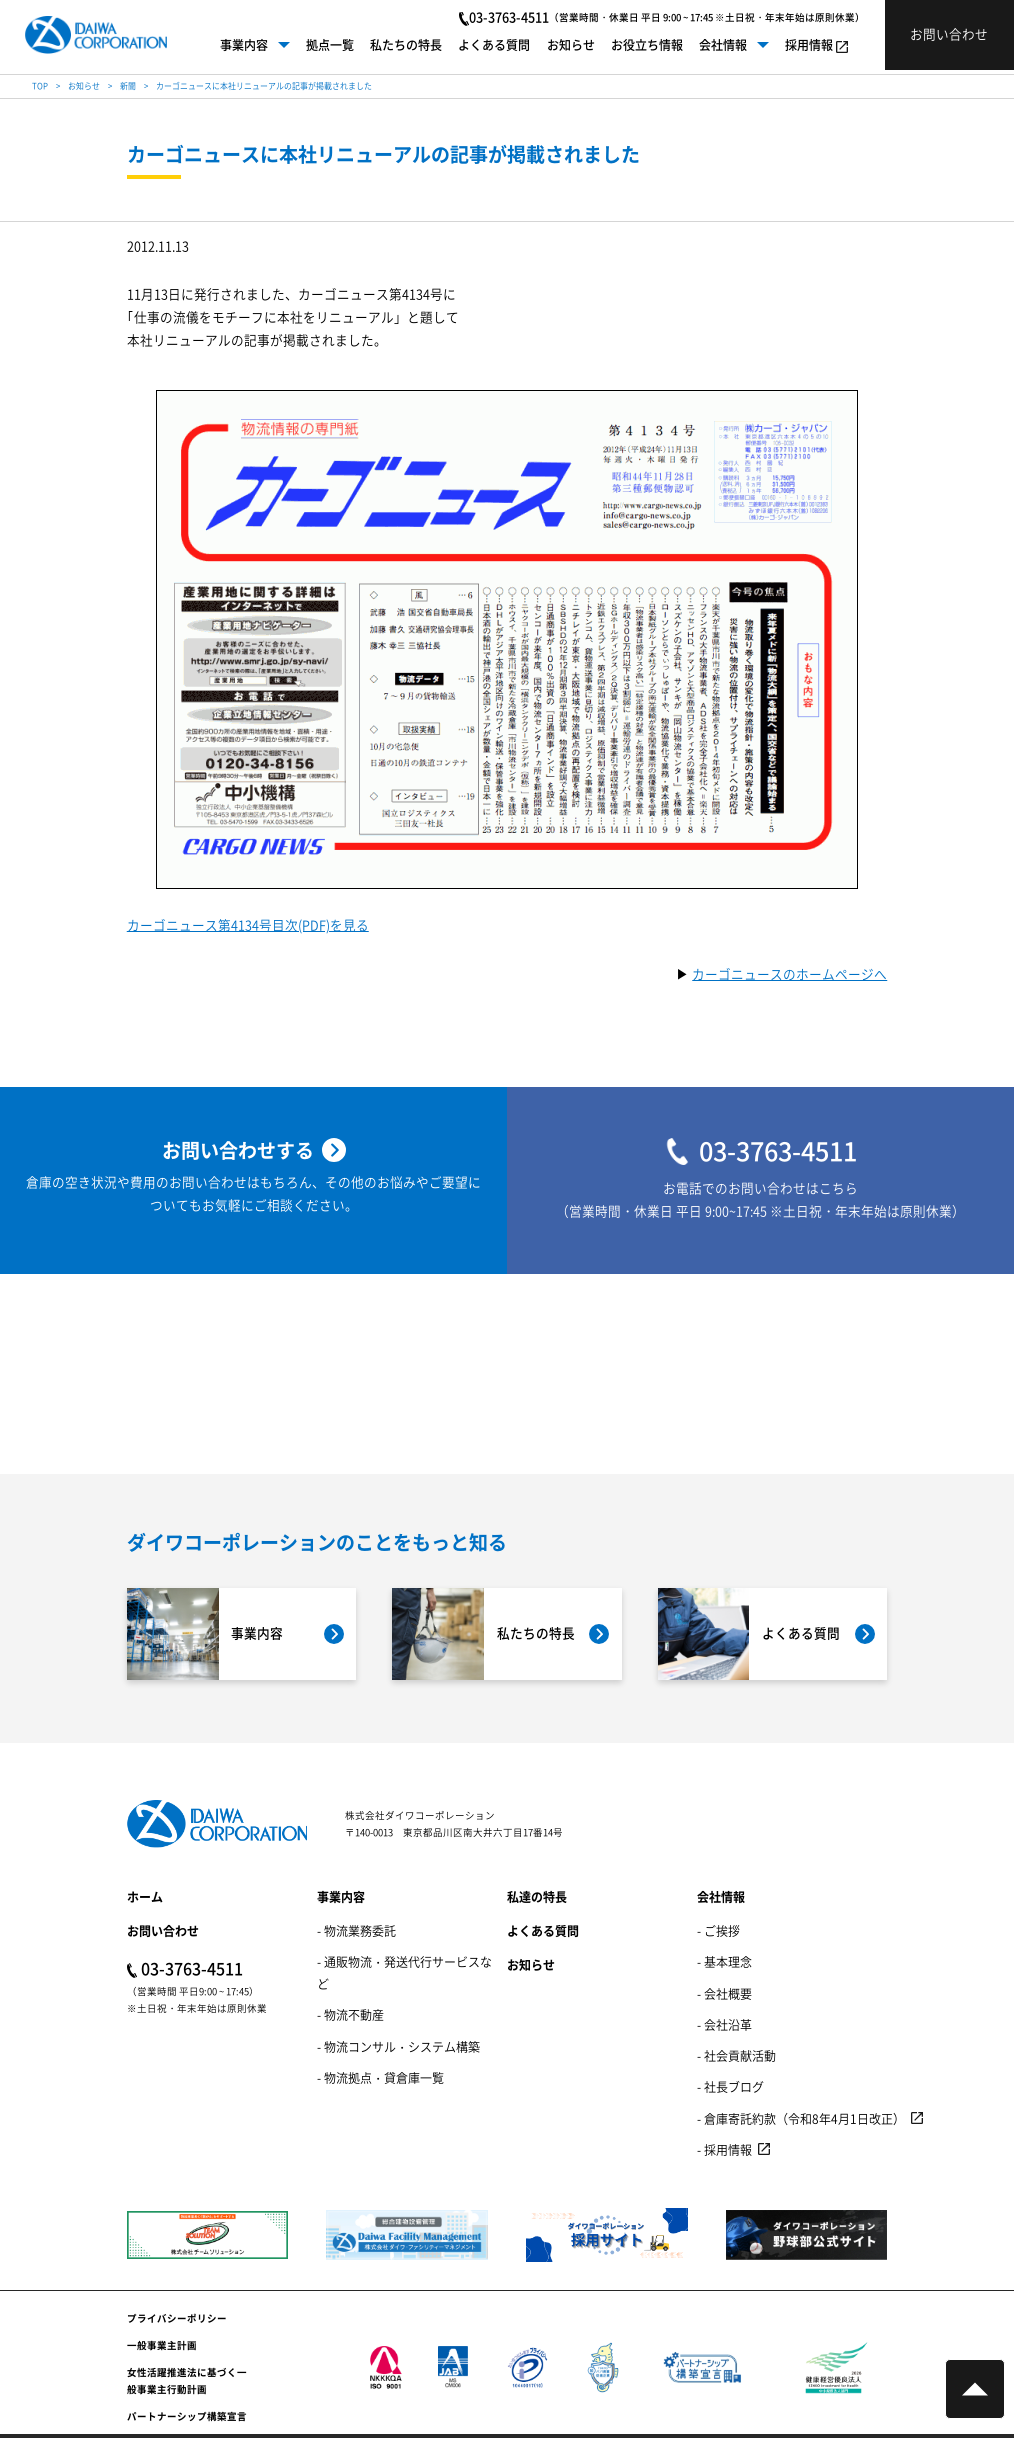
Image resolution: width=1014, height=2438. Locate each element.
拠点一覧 (330, 44)
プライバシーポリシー (177, 2318)
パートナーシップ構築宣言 (187, 2416)
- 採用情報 (724, 2149)
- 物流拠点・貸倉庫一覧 (380, 2077)
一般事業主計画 (162, 2345)
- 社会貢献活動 (736, 2055)
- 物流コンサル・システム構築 (398, 2046)
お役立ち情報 (647, 44)
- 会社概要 (724, 1993)
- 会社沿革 (724, 2024)
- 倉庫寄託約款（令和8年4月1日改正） (801, 2118)
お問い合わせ (163, 1930)
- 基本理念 (724, 1961)
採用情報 (809, 44)
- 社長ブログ (730, 2086)
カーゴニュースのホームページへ (789, 975)
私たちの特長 (406, 44)
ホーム (145, 1896)
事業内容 (244, 44)
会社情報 (723, 44)
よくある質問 (494, 44)
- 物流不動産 (350, 2014)
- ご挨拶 (718, 1930)
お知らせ (571, 44)
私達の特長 (537, 1896)
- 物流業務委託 (356, 1930)
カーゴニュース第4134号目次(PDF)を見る (248, 926)
